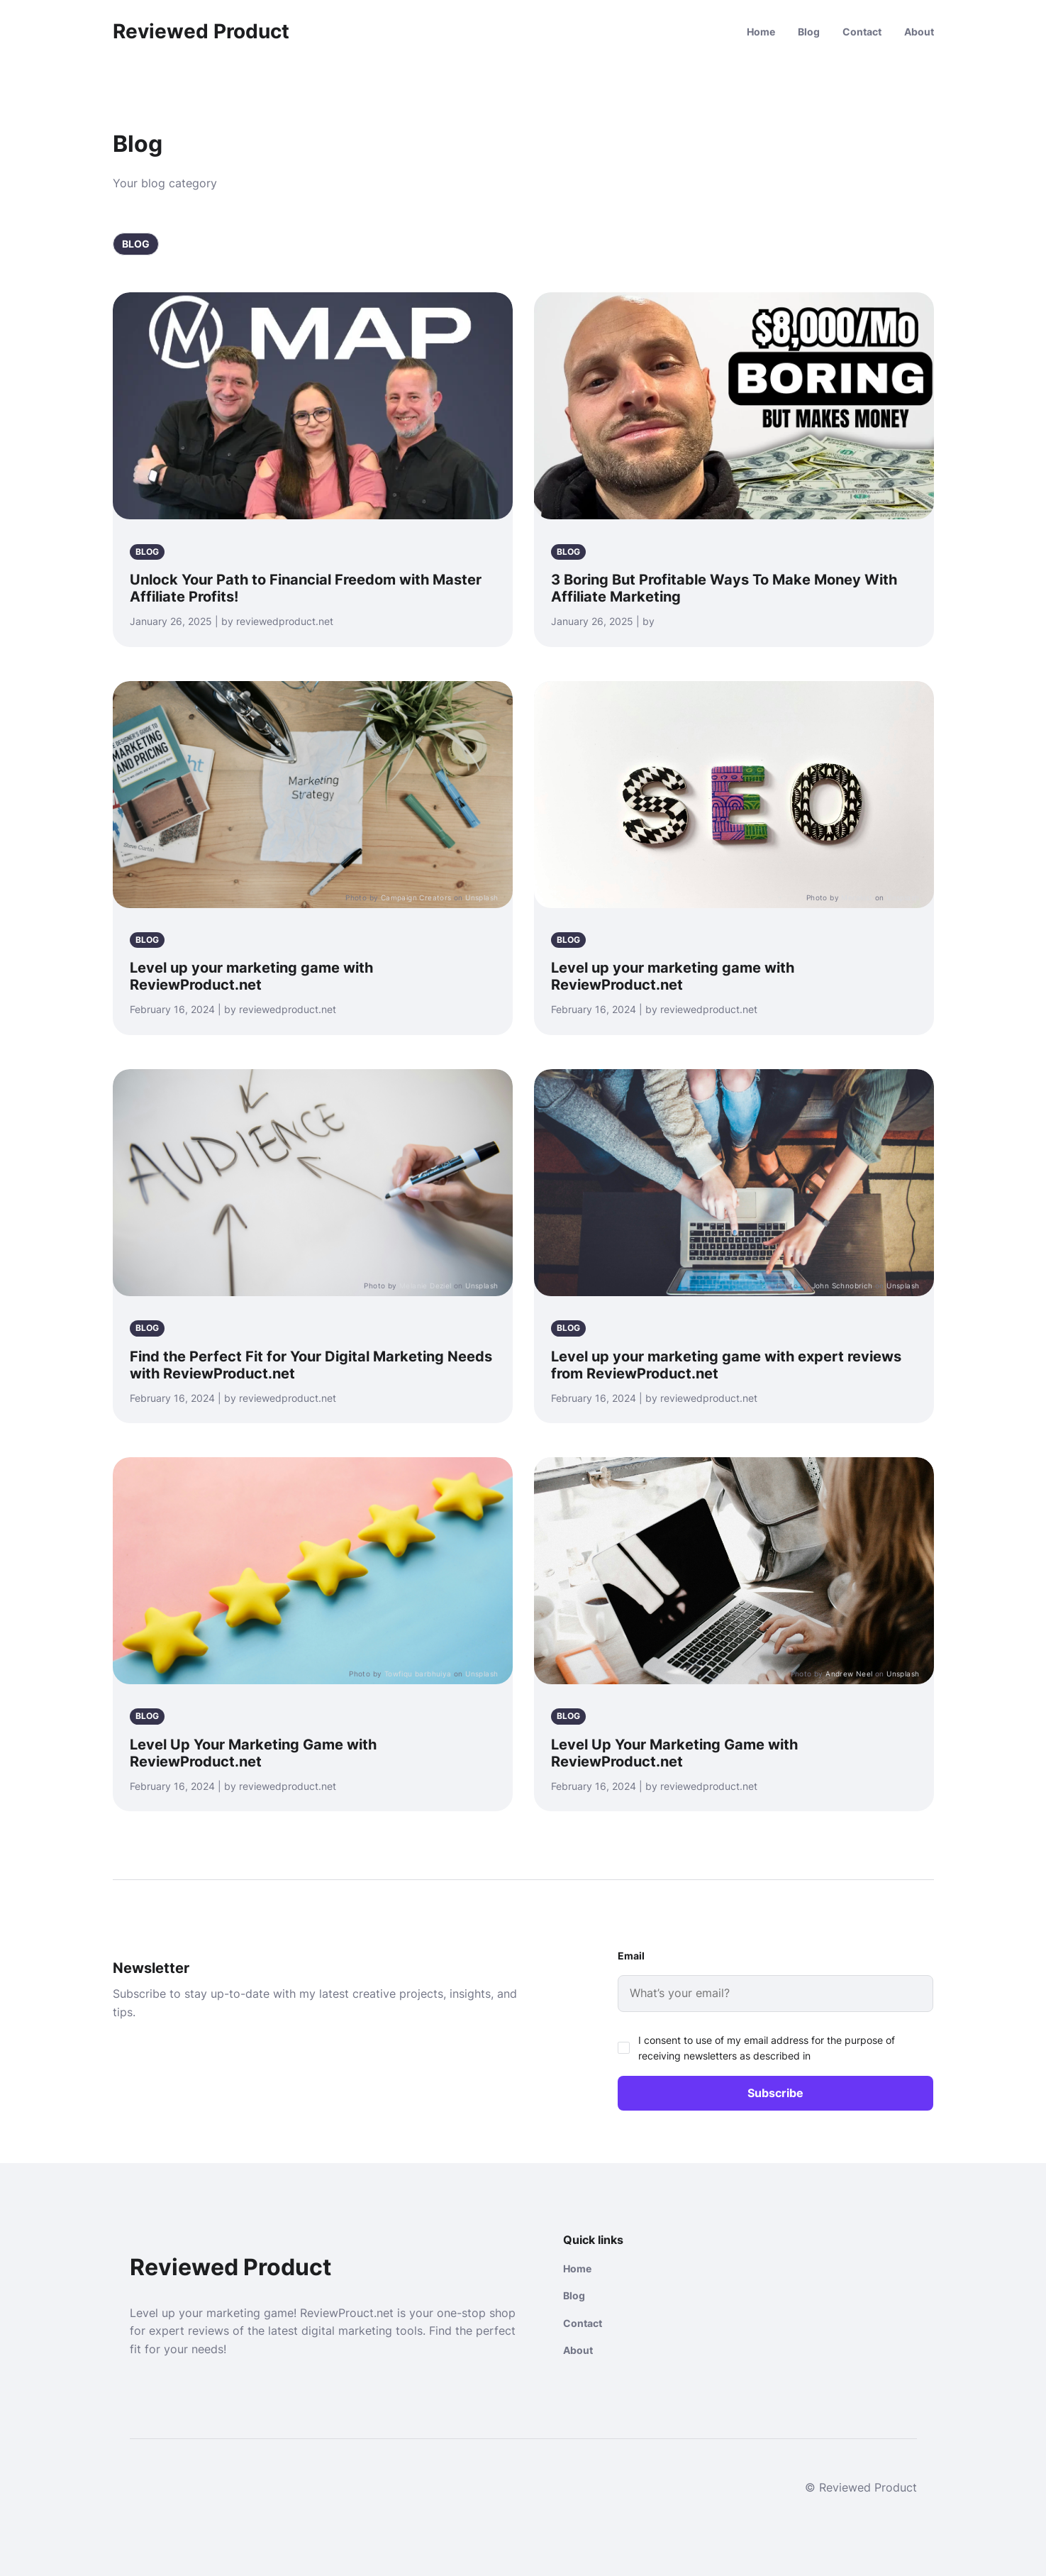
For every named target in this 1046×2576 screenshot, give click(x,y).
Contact (861, 32)
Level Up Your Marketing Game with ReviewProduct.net (253, 1753)
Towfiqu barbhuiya (418, 1673)
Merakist (856, 897)
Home (761, 32)
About (919, 32)
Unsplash (481, 897)
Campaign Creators (416, 897)
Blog (809, 32)
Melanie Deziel (425, 1285)
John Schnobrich (842, 1285)
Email (631, 1956)
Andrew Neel (848, 1673)
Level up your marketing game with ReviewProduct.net (251, 976)
